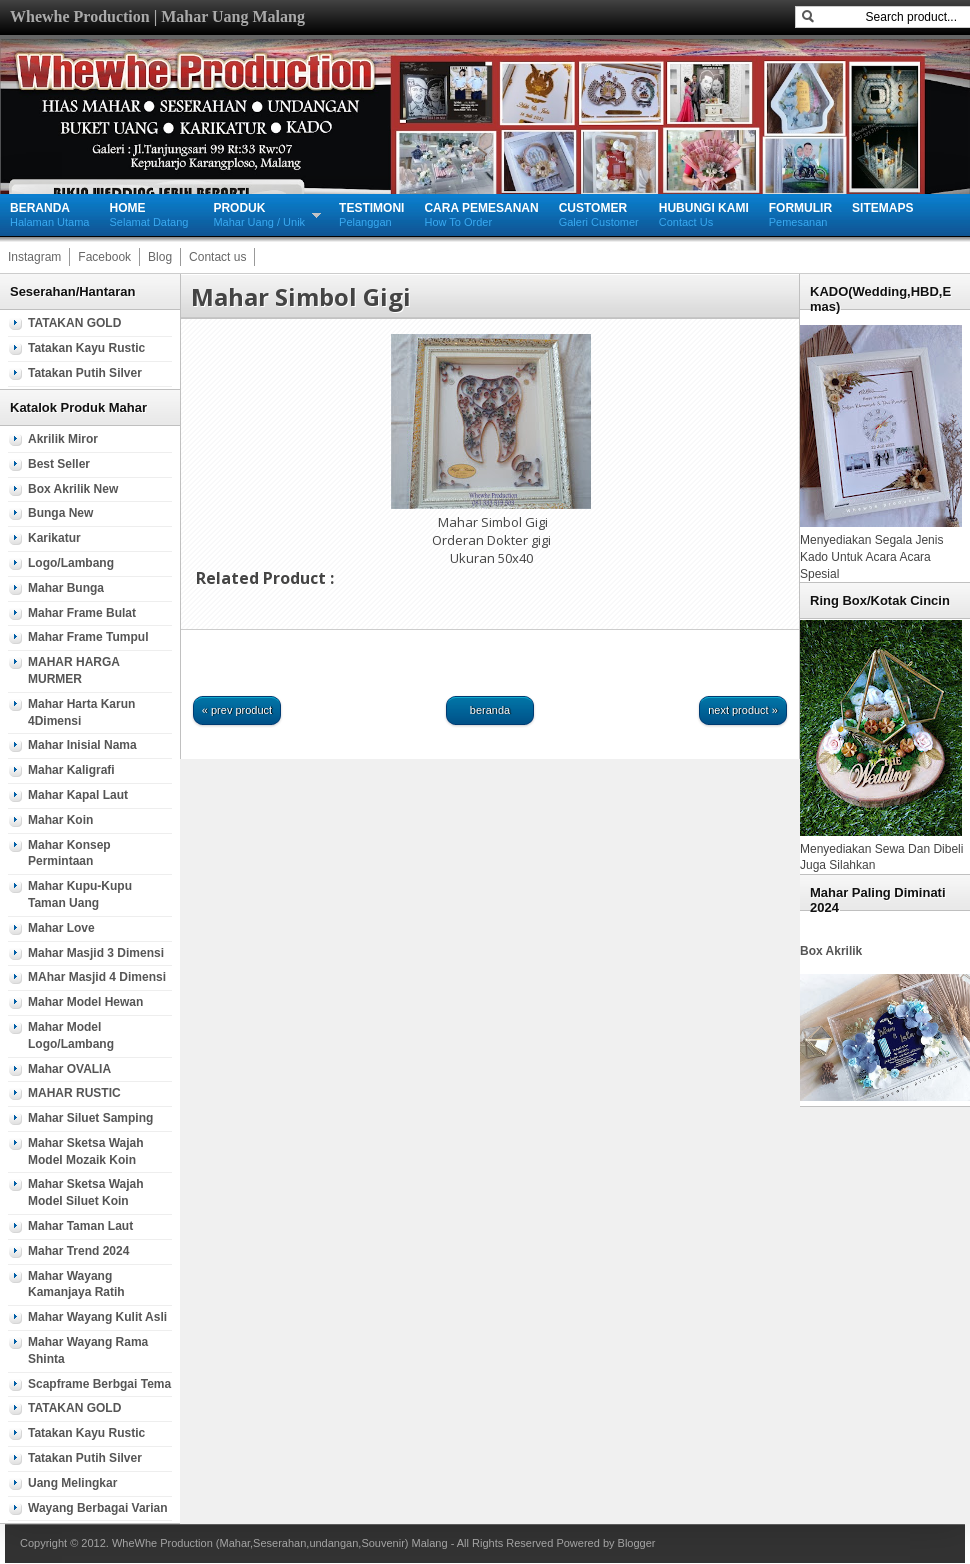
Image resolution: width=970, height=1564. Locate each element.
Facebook (104, 257)
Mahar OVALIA (69, 1069)
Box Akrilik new (73, 489)
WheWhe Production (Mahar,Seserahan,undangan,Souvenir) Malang (280, 1543)
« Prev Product (237, 710)
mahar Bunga (66, 588)
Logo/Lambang (71, 563)
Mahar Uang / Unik (259, 214)
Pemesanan (800, 214)
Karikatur (54, 538)
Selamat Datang (148, 214)
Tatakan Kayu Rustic (86, 348)
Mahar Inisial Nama (82, 745)
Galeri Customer (599, 214)
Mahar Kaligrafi (71, 770)
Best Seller (59, 464)
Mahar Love (61, 928)
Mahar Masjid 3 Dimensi (96, 953)
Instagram (34, 257)
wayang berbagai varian (98, 1508)
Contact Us (704, 214)
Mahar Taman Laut (80, 1226)
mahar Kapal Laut (78, 795)
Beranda (490, 710)
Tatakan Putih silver (85, 373)
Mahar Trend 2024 (78, 1251)
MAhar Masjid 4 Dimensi (97, 977)
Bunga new (60, 513)
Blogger (637, 1543)
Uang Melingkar (72, 1483)
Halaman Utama (49, 214)
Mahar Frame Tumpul (88, 637)
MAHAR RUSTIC (74, 1093)
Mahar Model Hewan (85, 1002)
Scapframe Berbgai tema (99, 1384)
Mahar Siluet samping (90, 1118)
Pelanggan (371, 214)
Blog (160, 257)
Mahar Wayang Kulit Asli (97, 1317)
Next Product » (743, 710)
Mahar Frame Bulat (82, 613)
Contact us (217, 257)
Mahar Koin (60, 820)
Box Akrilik (831, 951)
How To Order (481, 214)
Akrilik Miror (63, 439)
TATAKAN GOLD (74, 323)
